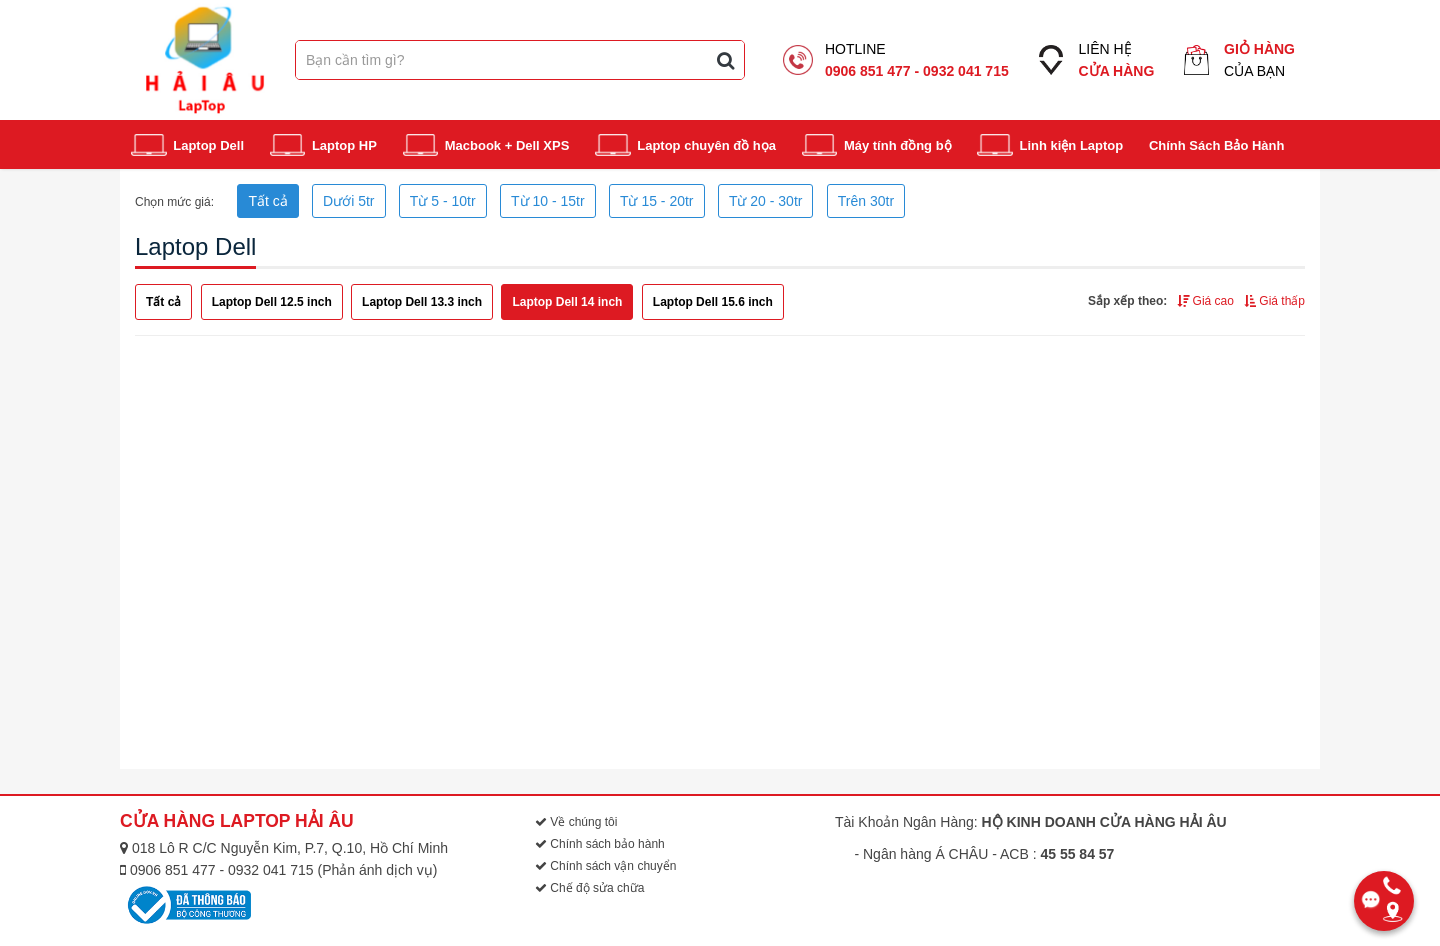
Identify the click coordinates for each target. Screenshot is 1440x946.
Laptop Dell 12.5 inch (272, 302)
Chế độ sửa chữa (589, 888)
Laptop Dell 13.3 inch (422, 302)
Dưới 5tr (348, 201)
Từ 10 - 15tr (548, 201)
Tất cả (267, 201)
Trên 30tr (866, 201)
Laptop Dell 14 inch (567, 302)
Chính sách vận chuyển (605, 866)
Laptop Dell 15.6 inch (713, 302)
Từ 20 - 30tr (766, 201)
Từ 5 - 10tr (443, 201)
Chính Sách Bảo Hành (1217, 145)
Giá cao (1205, 301)
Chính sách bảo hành (600, 844)
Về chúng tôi (576, 822)
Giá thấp (1274, 301)
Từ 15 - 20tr (657, 201)
